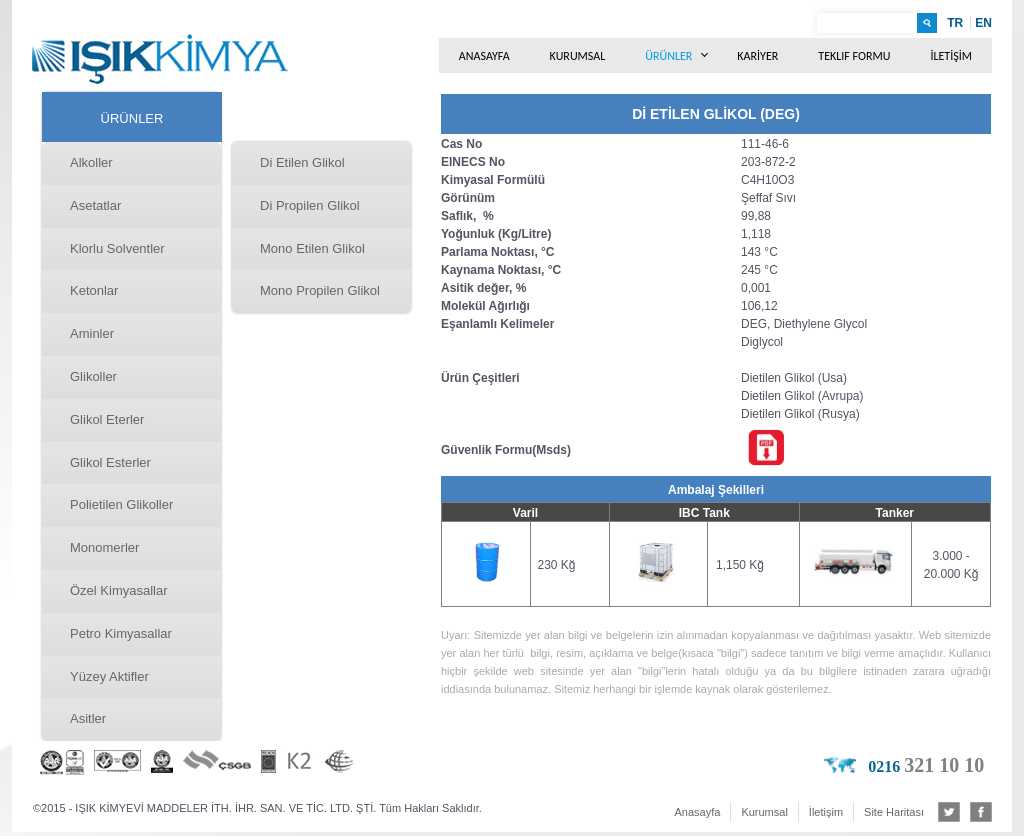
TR (955, 23)
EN (983, 23)
